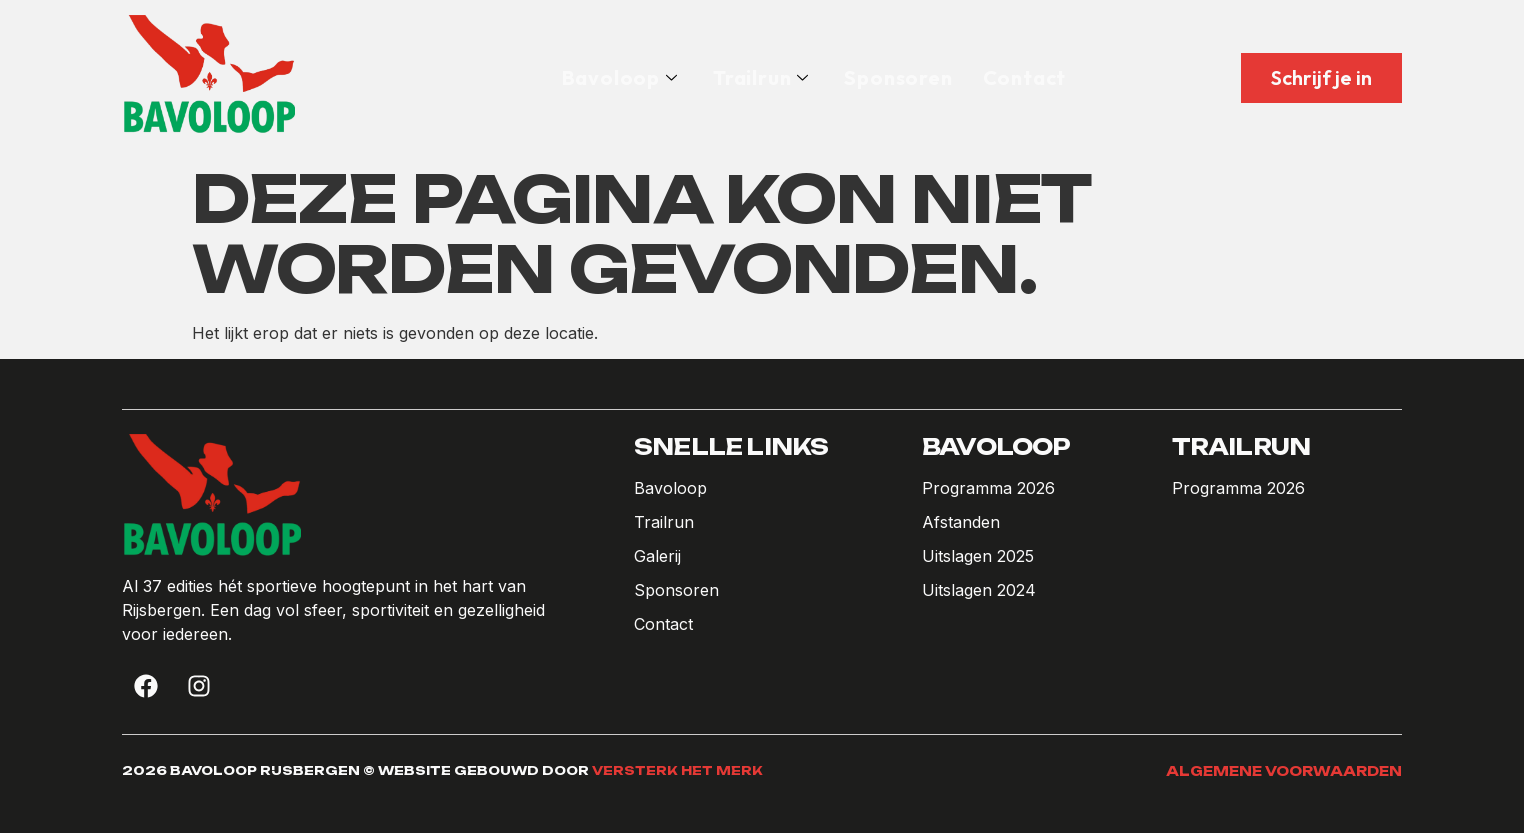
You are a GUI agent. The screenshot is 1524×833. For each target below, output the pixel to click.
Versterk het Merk (677, 770)
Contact (1025, 77)
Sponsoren (898, 77)
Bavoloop (619, 77)
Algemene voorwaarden (1284, 771)
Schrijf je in (1321, 77)
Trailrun (760, 77)
